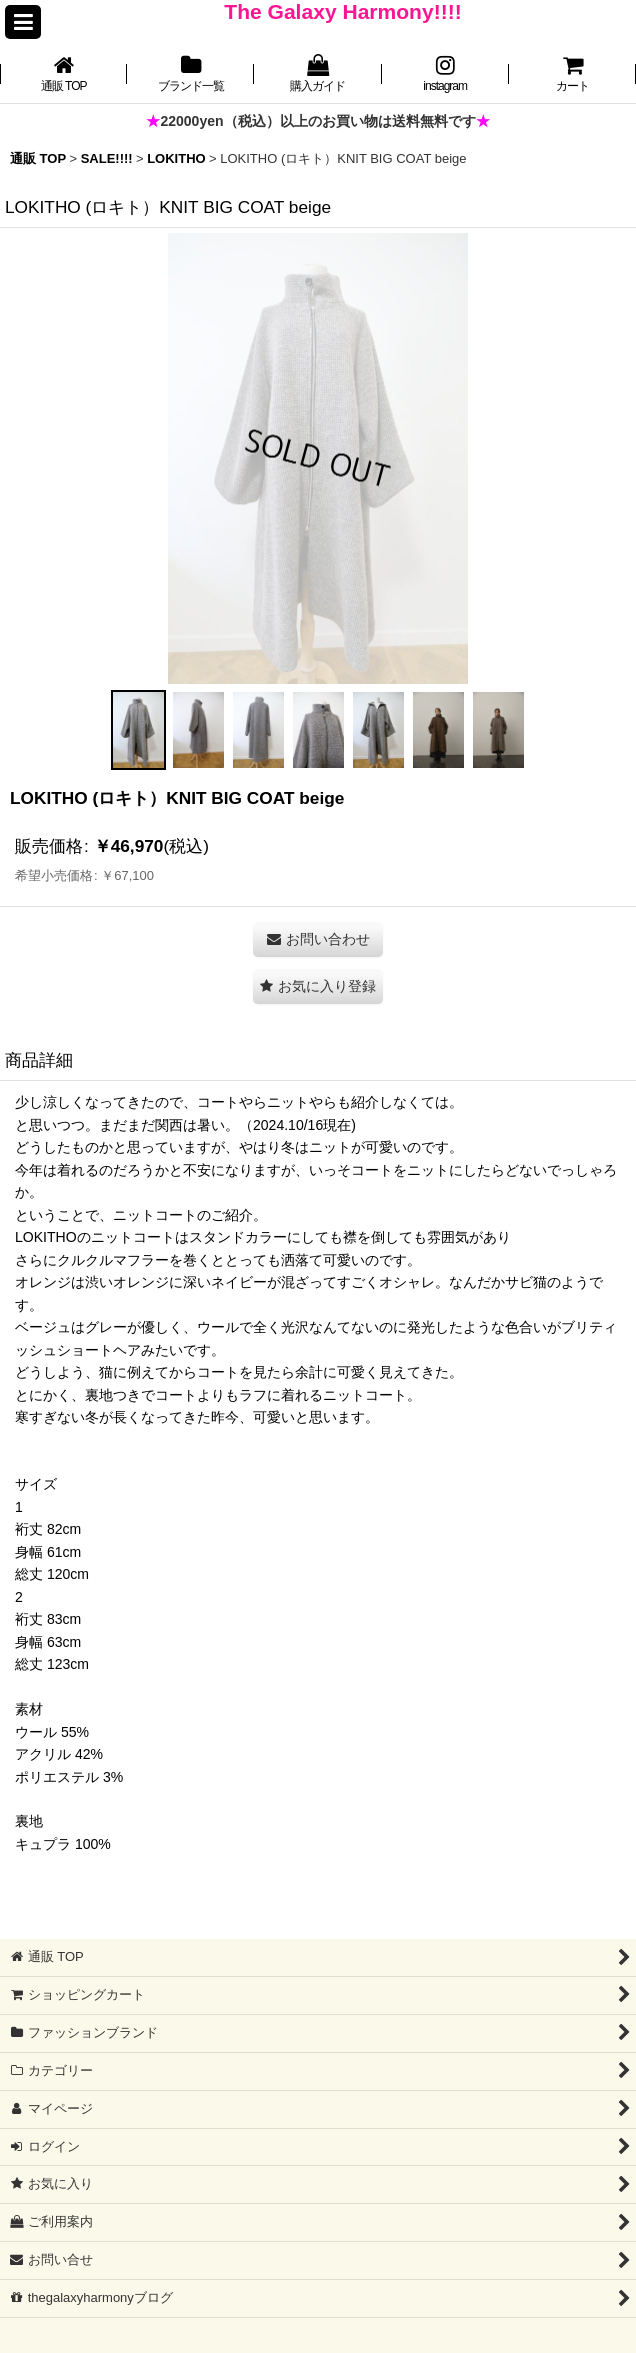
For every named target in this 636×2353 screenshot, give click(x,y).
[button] (23, 22)
